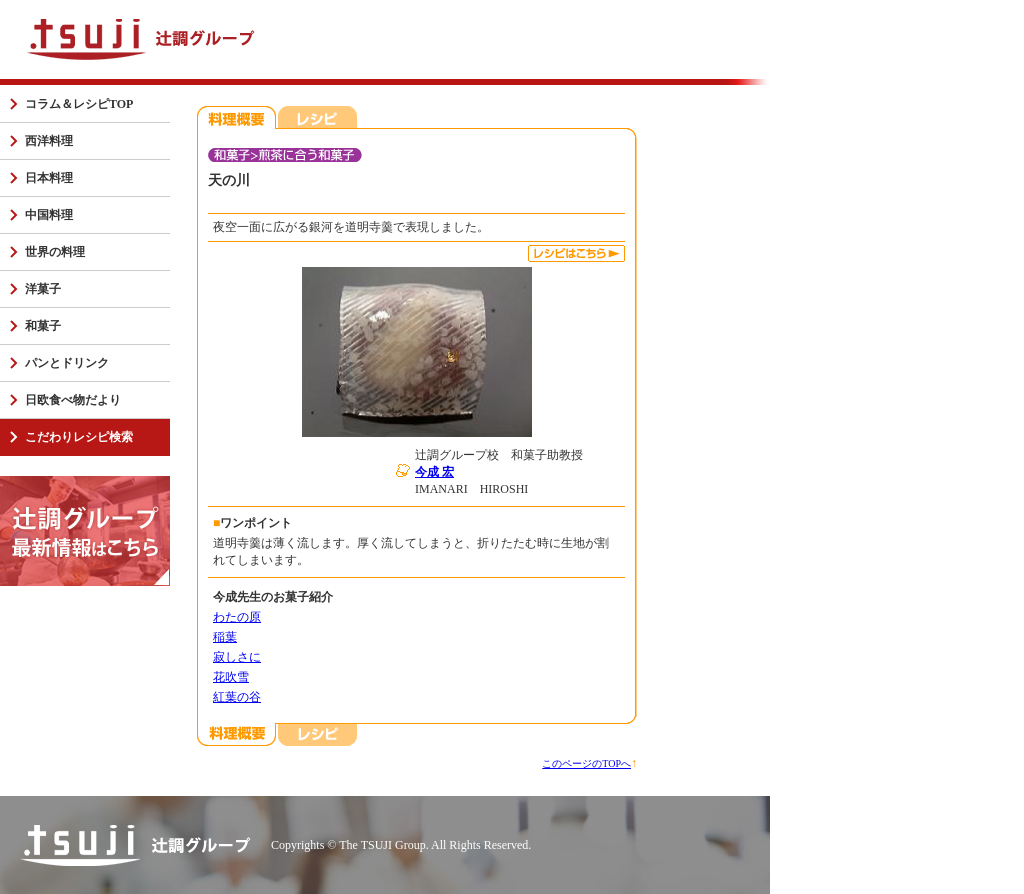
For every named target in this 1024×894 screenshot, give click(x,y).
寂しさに (237, 657)
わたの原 (237, 617)
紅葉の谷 (237, 697)
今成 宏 (434, 472)
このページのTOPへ (586, 763)
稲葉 (225, 637)
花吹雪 (231, 677)
